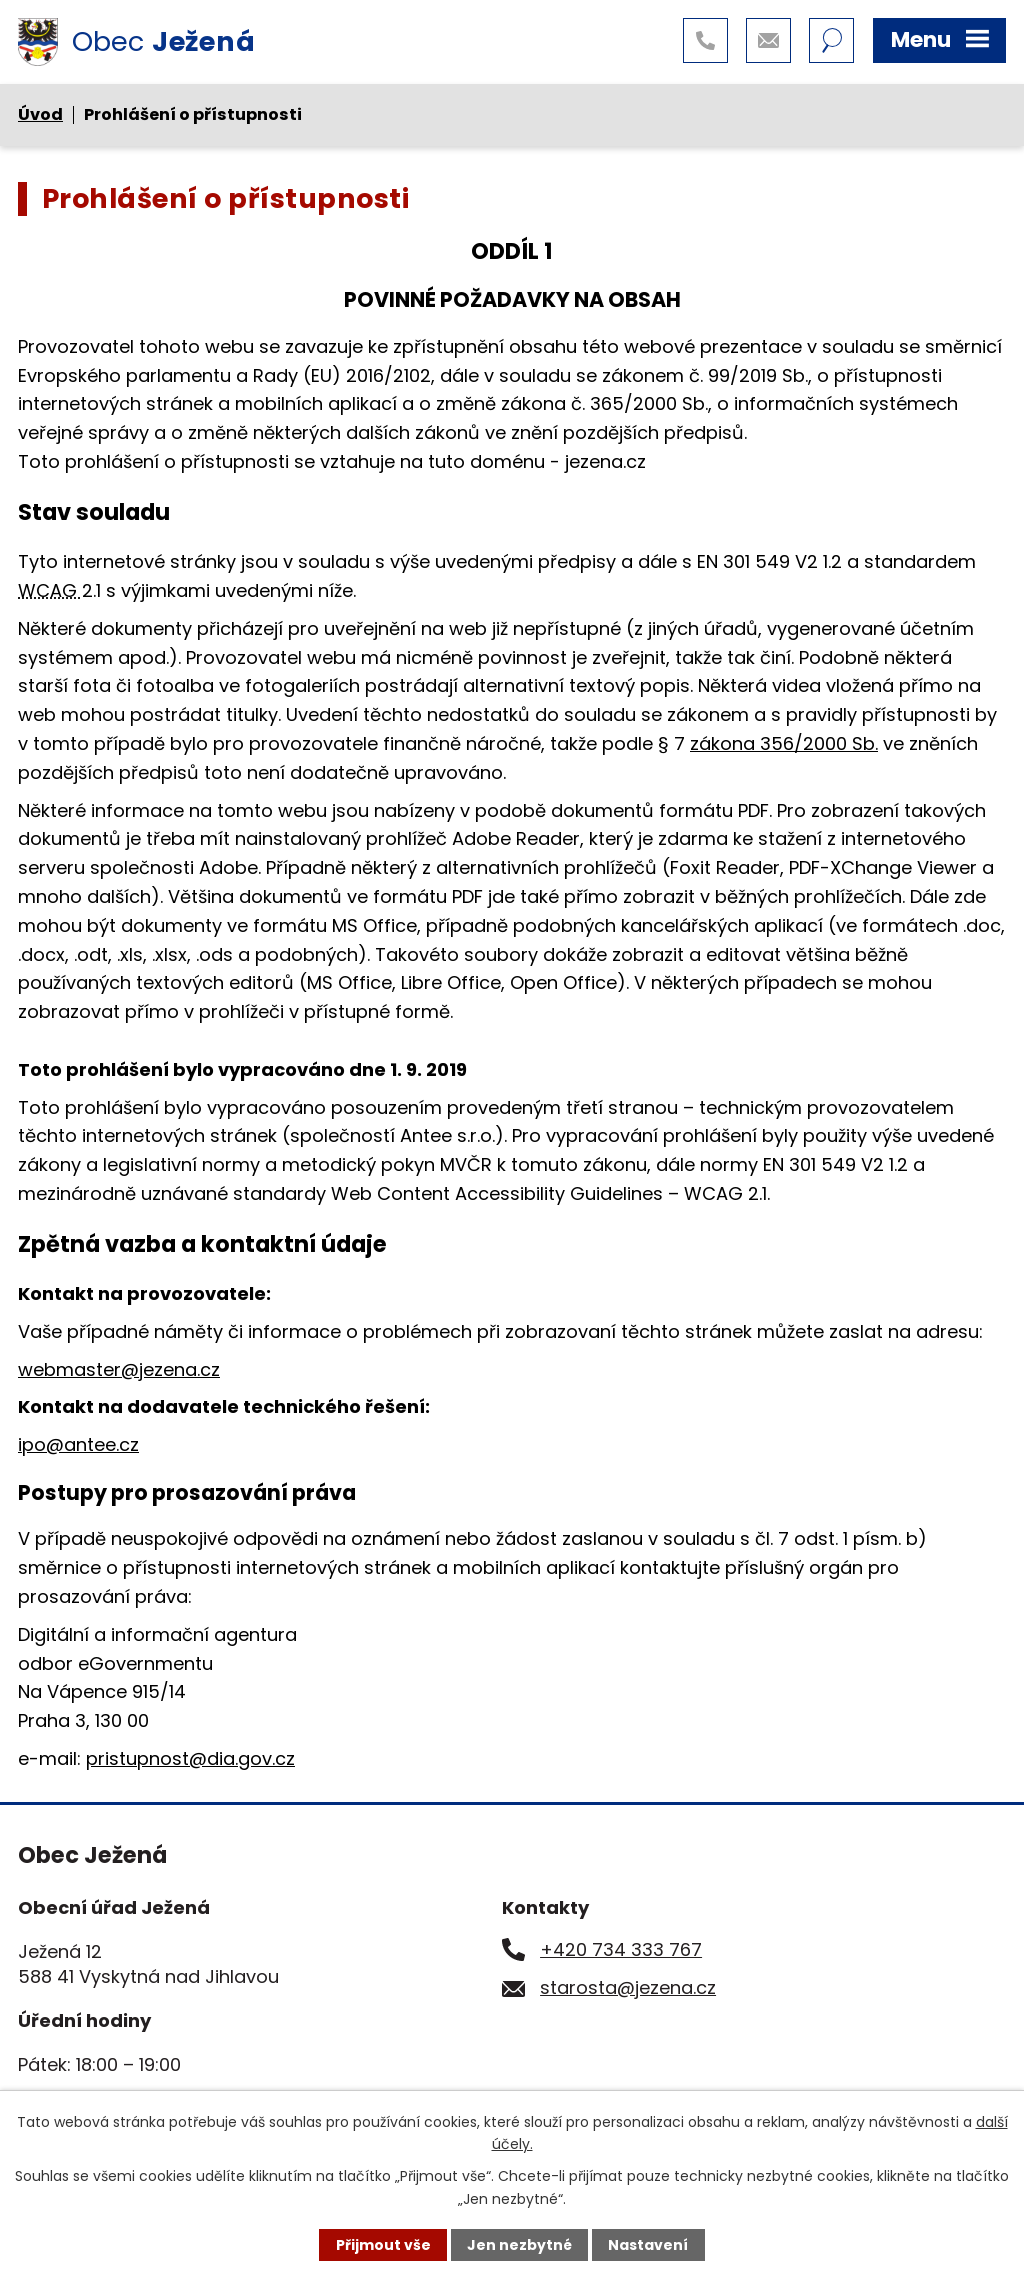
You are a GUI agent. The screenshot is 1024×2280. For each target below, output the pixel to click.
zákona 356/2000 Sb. (784, 743)
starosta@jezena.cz (628, 1987)
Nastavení (648, 2245)
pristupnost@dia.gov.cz (190, 1758)
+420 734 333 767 (621, 1949)
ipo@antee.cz (78, 1444)
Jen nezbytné (519, 2245)
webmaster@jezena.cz (119, 1369)
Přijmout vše (383, 2245)
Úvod (40, 114)
